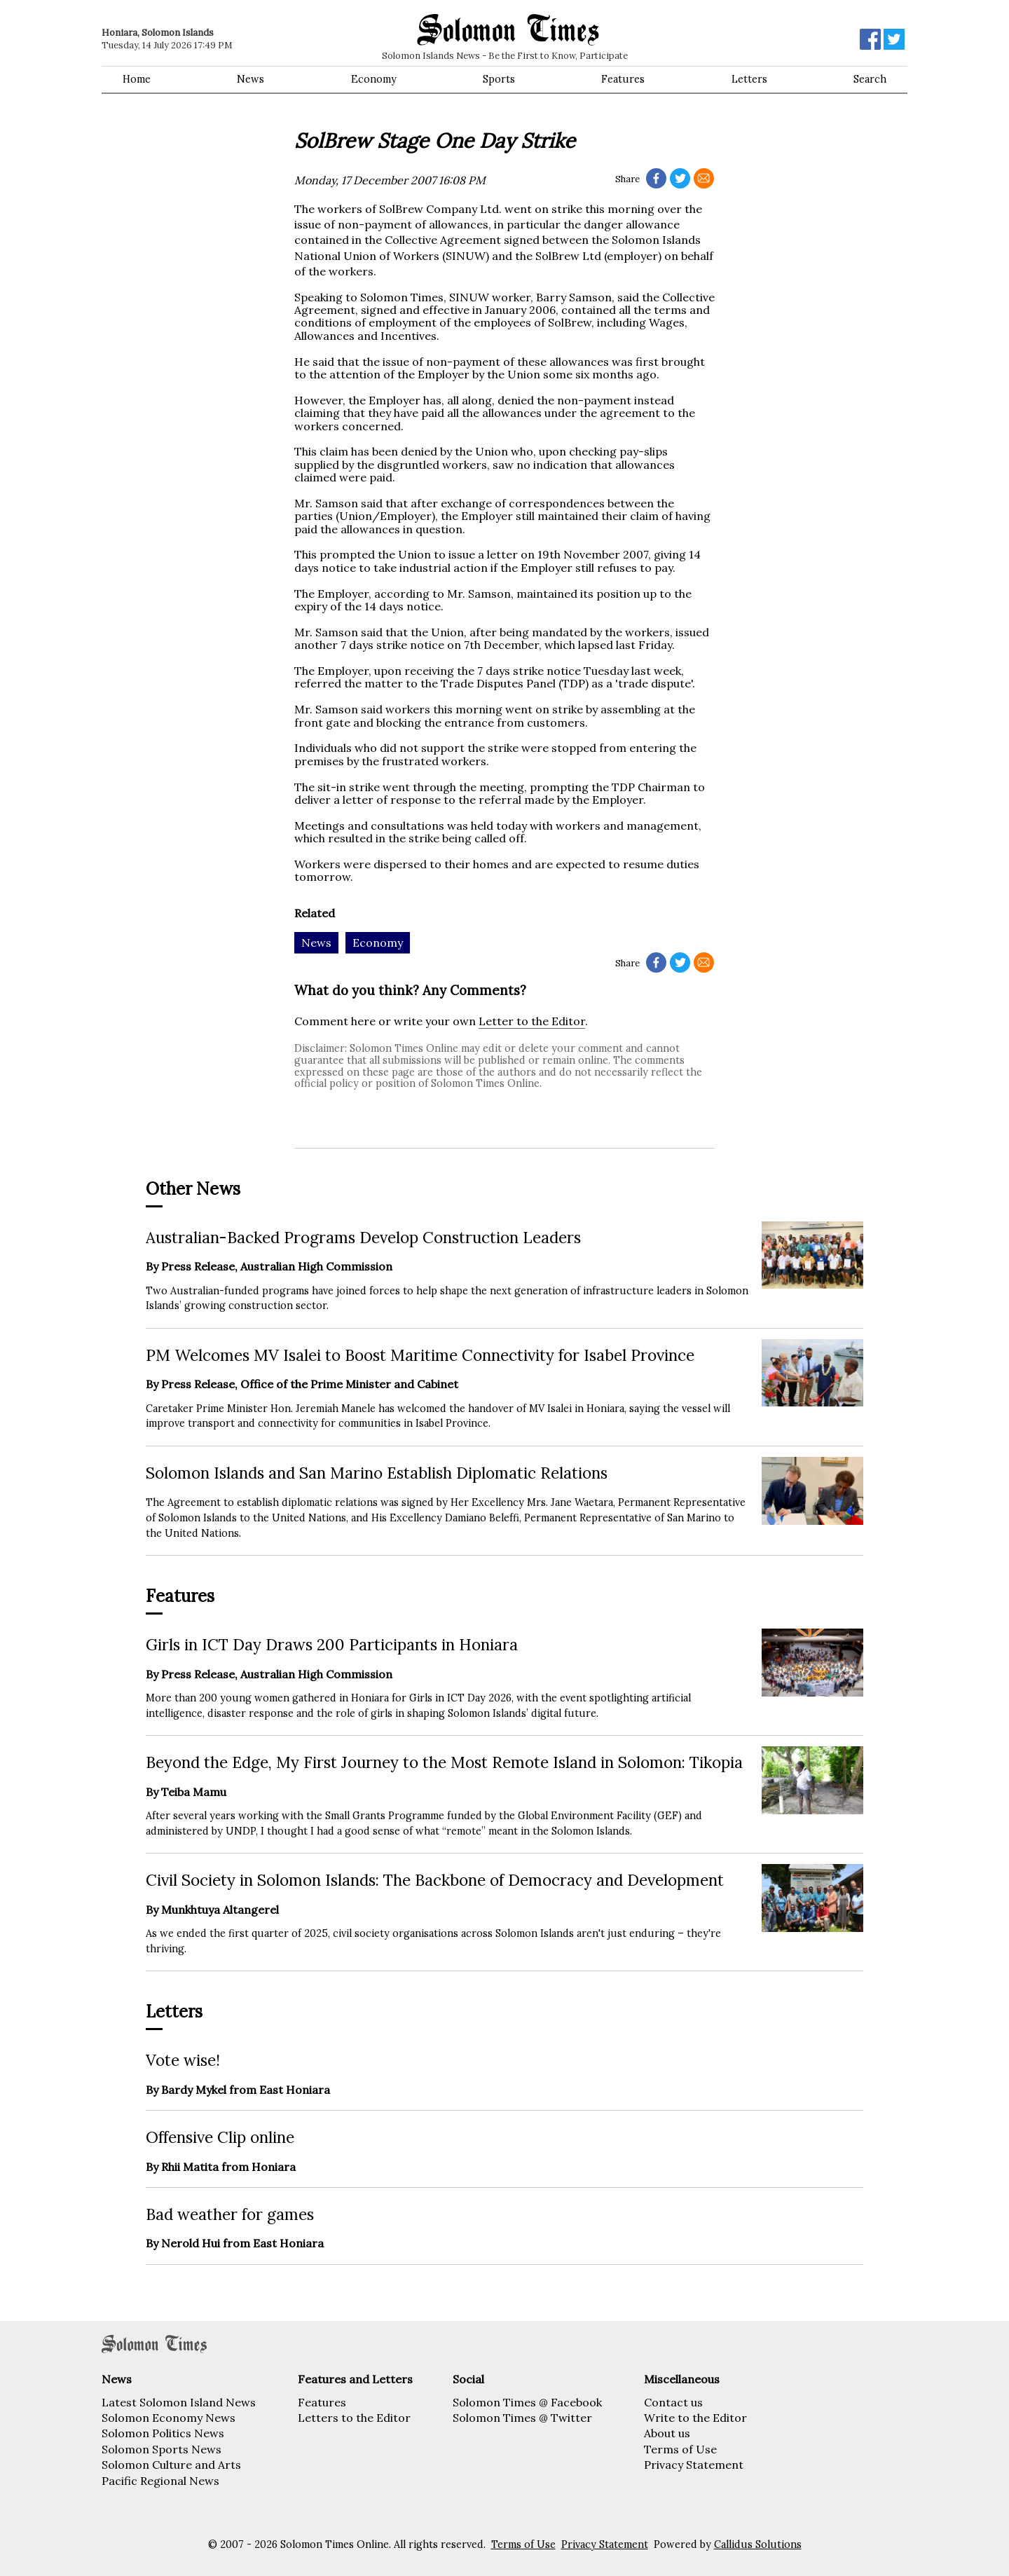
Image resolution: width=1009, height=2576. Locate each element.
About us (667, 2433)
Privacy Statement (693, 2465)
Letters (749, 79)
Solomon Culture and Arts (171, 2465)
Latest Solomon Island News (179, 2402)
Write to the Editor (695, 2418)
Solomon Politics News (163, 2433)
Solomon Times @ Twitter (522, 2418)
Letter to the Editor (532, 1021)
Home (137, 79)
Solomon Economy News (168, 2418)
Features (623, 79)
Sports (499, 79)
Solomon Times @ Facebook (527, 2402)
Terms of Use (680, 2449)
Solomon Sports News (161, 2449)
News (250, 79)
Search (869, 79)
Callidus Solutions (758, 2544)
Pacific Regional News (160, 2481)
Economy (374, 79)
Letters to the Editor (354, 2418)
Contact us (673, 2402)
